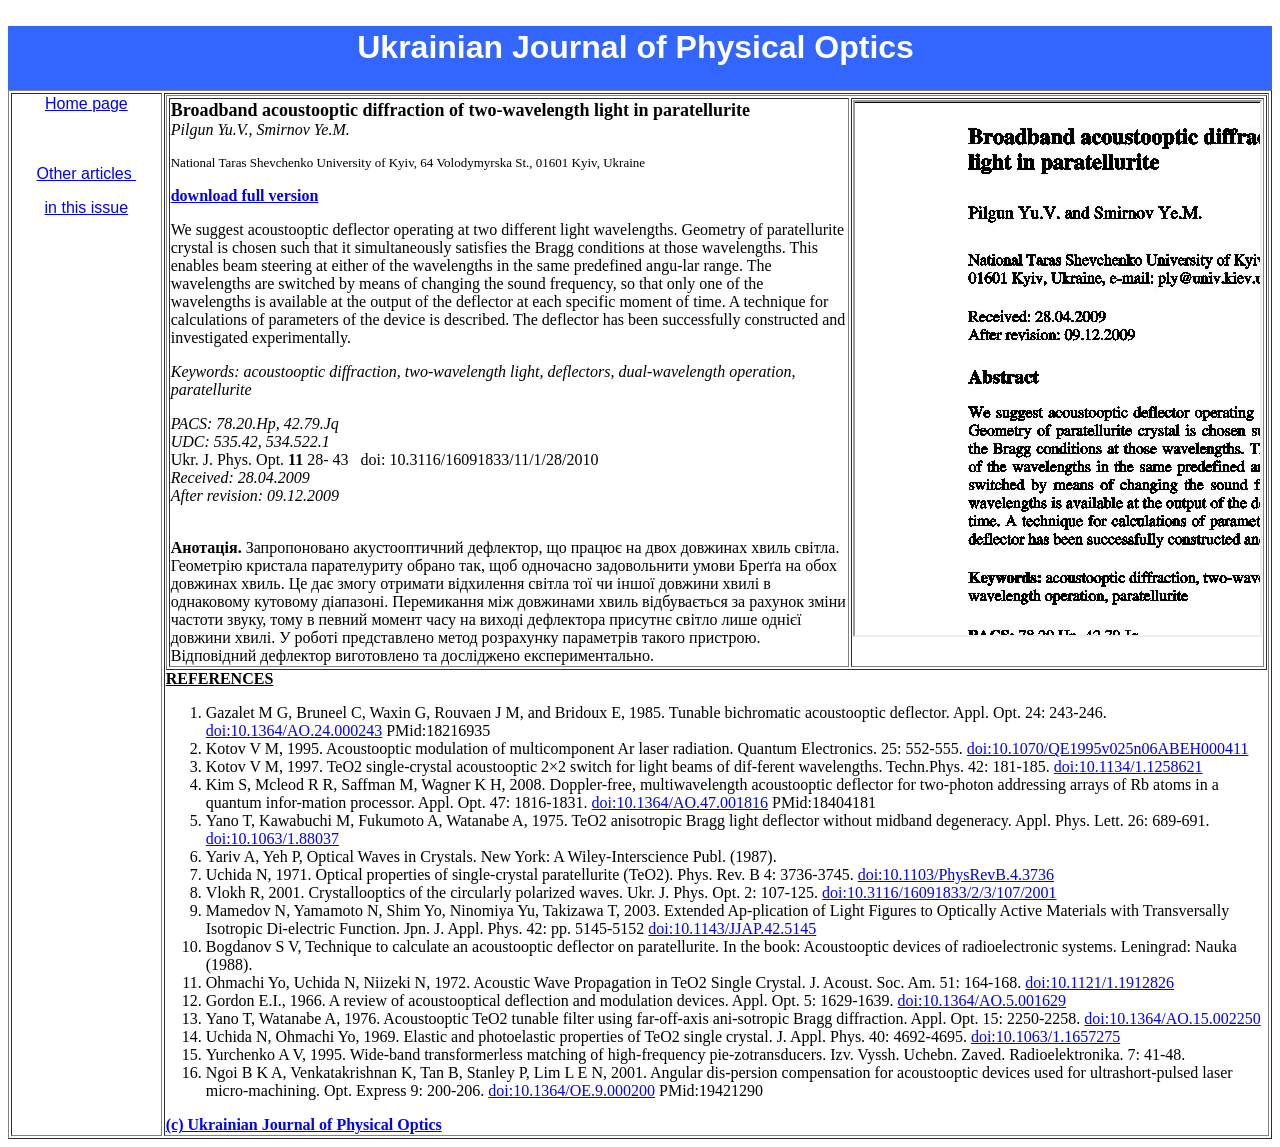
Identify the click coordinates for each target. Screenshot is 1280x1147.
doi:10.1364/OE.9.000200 (571, 1090)
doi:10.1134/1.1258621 (1128, 766)
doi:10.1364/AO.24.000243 (294, 730)
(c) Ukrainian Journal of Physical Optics (304, 1124)
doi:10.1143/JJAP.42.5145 (732, 928)
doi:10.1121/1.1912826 (1099, 982)
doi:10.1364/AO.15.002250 (1172, 1018)
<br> (1057, 368)
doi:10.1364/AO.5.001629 (982, 1000)
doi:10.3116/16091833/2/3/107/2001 (939, 892)
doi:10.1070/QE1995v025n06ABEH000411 (1108, 748)
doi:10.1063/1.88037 (272, 838)
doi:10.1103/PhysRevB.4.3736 (956, 874)
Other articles (87, 173)
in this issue (87, 207)
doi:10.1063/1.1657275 (1045, 1036)
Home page (86, 103)
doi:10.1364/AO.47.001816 (680, 802)
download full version (245, 195)
